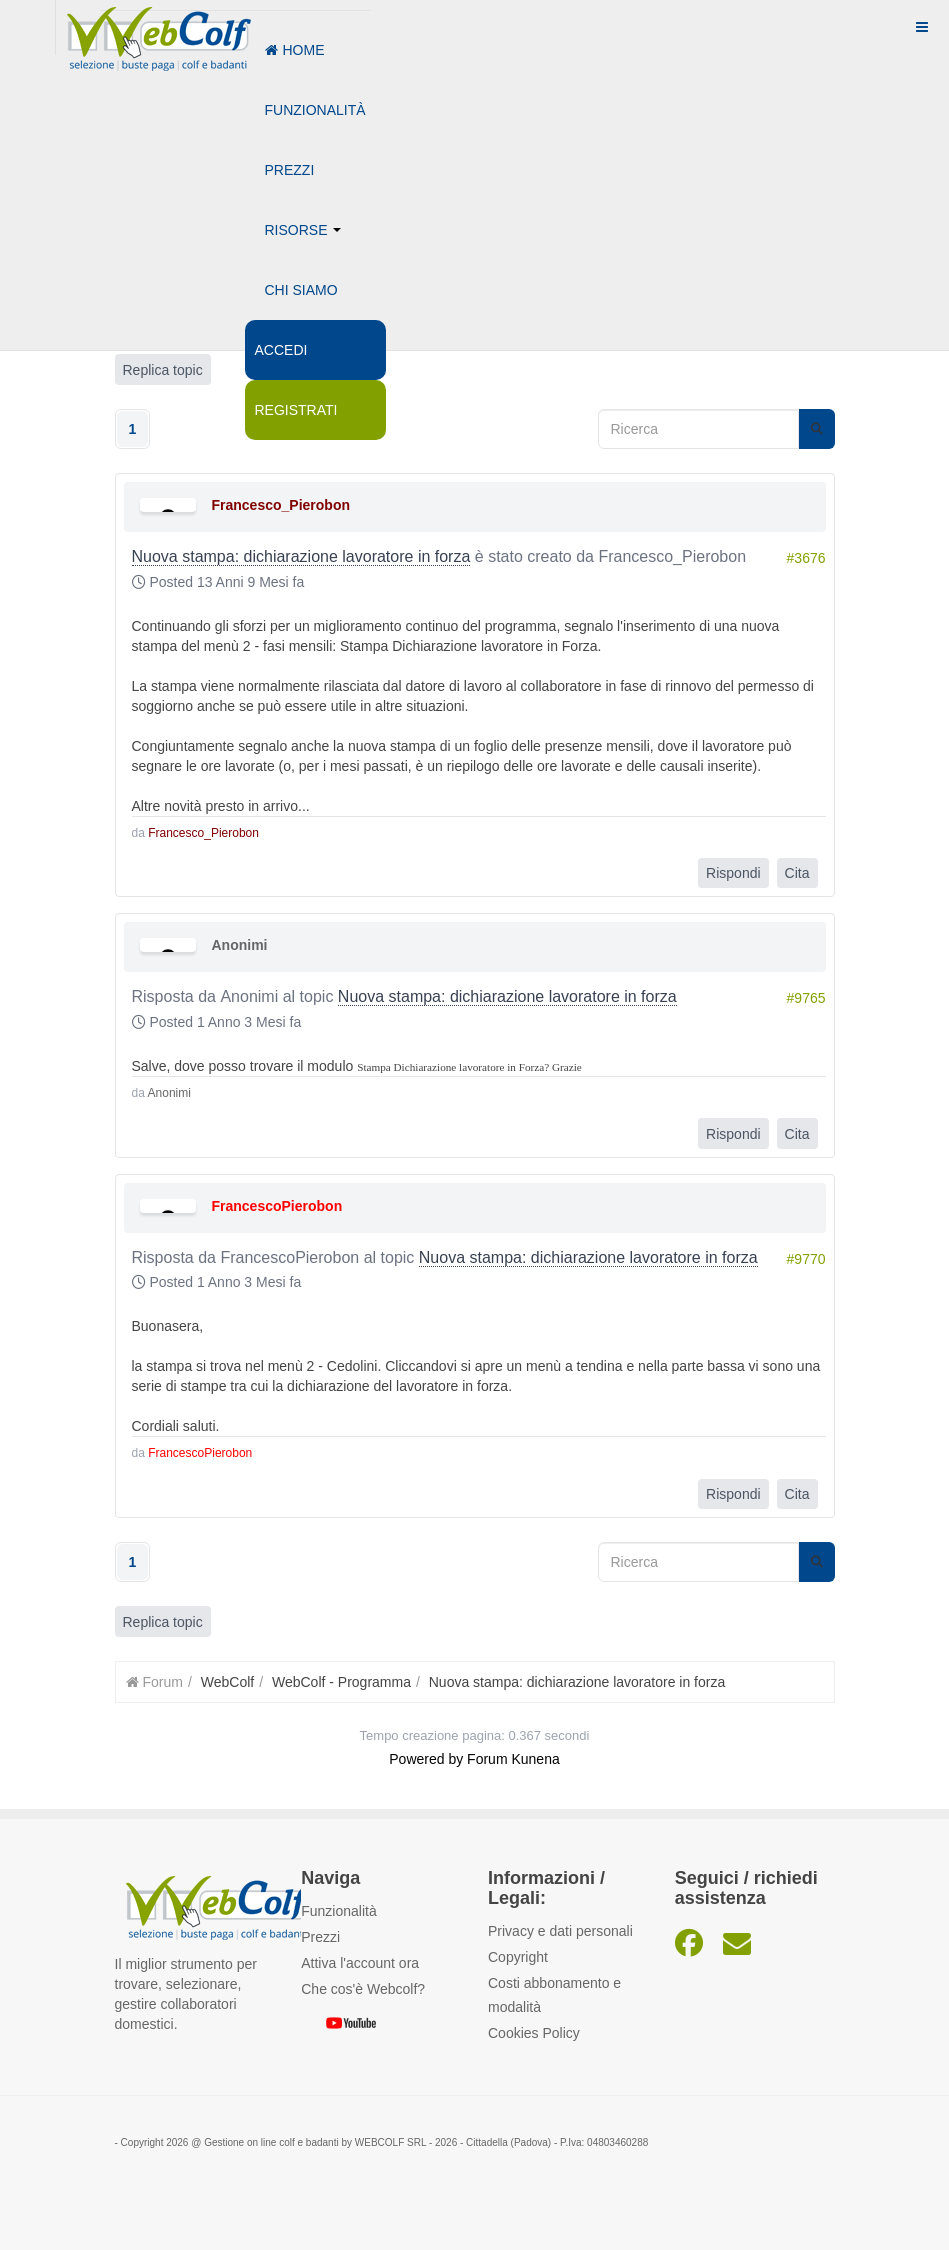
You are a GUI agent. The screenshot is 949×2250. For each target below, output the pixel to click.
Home (295, 50)
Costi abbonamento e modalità (554, 1995)
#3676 (806, 558)
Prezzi (290, 170)
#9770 (806, 1259)
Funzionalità (315, 110)
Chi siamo (301, 290)
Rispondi (733, 873)
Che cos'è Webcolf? (363, 1989)
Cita (797, 873)
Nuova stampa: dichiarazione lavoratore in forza (301, 556)
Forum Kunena (513, 1759)
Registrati (296, 410)
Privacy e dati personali (560, 1931)
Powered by (426, 1759)
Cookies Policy (534, 2033)
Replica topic (163, 1622)
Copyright (518, 1957)
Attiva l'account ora (360, 1963)
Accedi (281, 350)
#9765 (806, 998)
